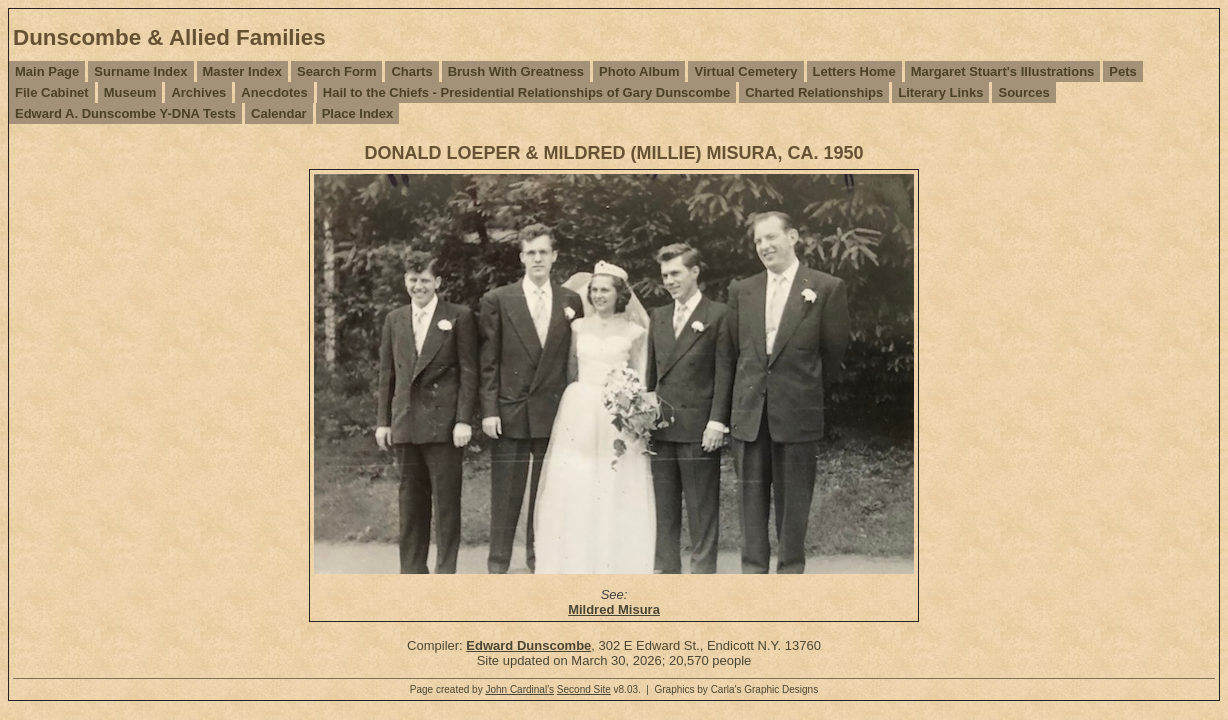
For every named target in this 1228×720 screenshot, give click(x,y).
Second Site (584, 689)
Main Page (47, 71)
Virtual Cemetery (745, 71)
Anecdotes (274, 92)
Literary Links (940, 92)
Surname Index (140, 71)
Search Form (336, 71)
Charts (411, 71)
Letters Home (854, 71)
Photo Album (639, 71)
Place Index (358, 113)
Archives (198, 92)
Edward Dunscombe (528, 645)
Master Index (242, 71)
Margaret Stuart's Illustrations (1003, 71)
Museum (130, 92)
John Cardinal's (519, 689)
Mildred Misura (614, 609)
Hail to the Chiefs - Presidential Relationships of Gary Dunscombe (526, 92)
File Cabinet (52, 92)
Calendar (279, 113)
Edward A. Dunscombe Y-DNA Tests (125, 113)
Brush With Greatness (516, 71)
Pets (1122, 71)
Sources (1023, 92)
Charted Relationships (814, 92)
